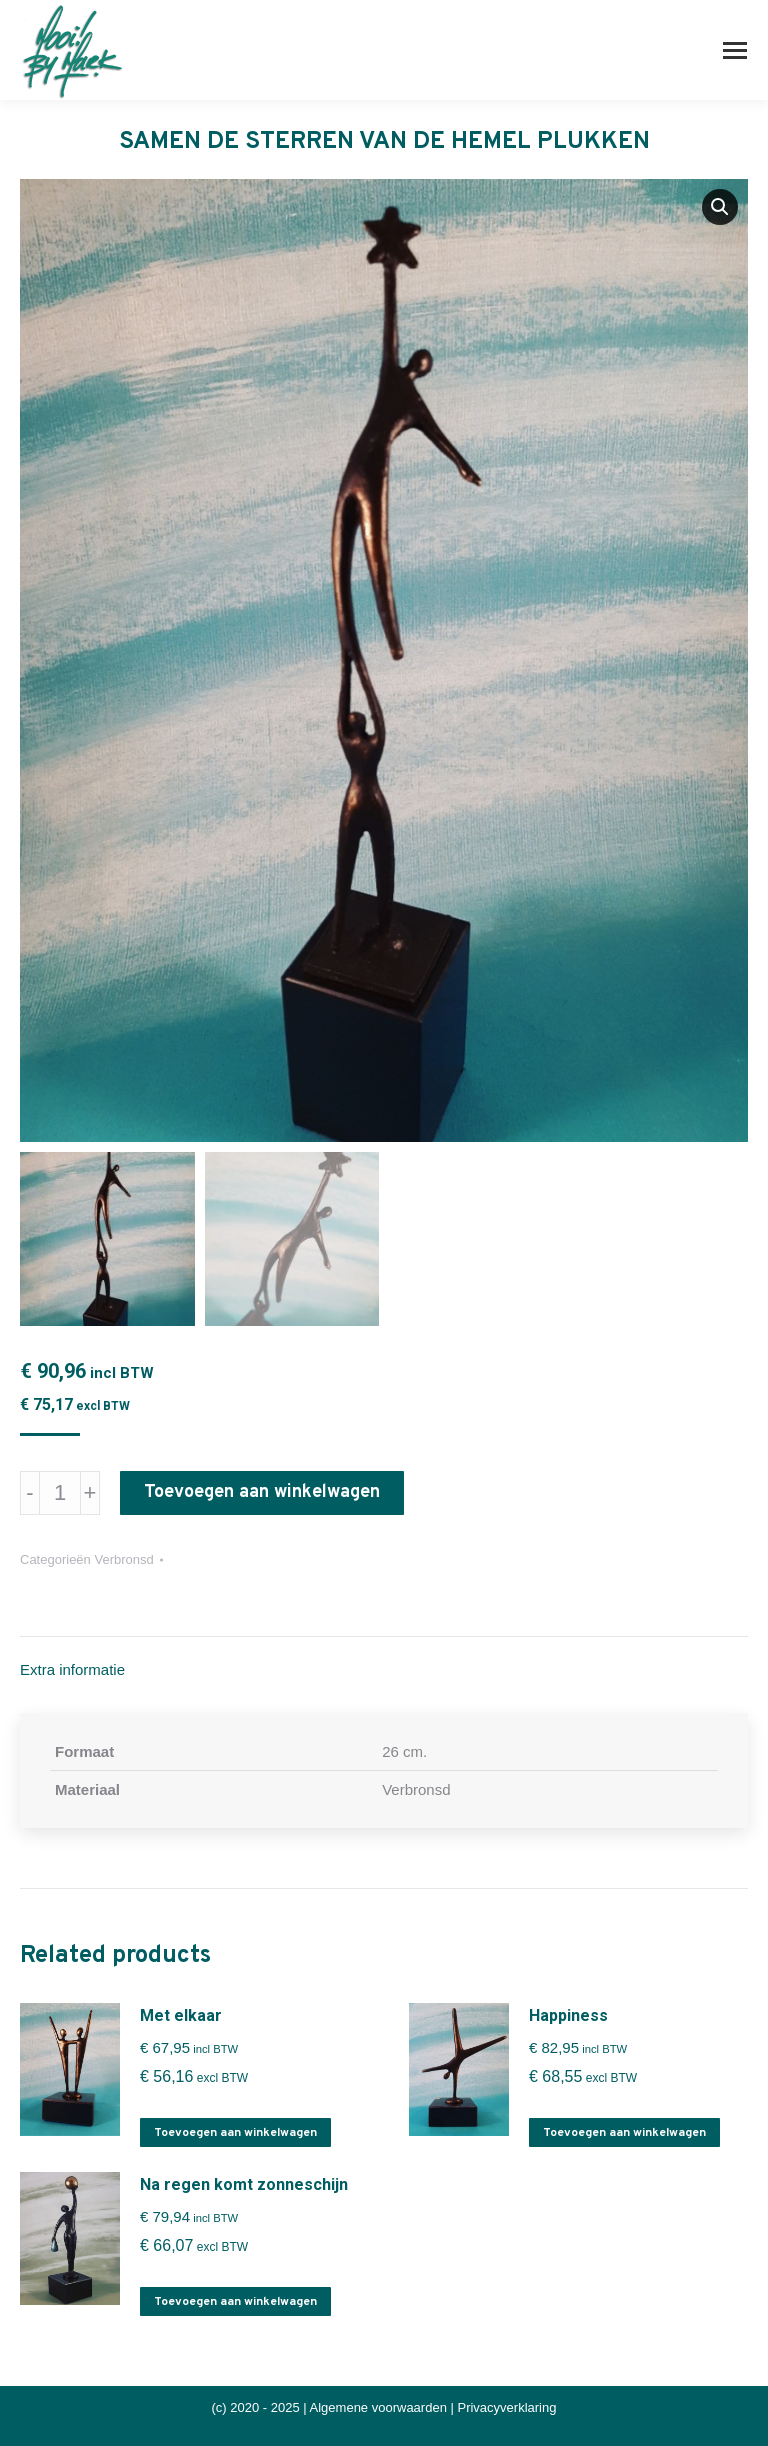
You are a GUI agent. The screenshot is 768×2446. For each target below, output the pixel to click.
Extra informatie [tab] (72, 1669)
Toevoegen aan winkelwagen (262, 1492)
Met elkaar (181, 2015)
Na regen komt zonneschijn (244, 2184)
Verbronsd (123, 1559)
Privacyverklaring (506, 2407)
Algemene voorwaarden (378, 2407)
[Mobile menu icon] (735, 50)
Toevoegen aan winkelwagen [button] (235, 2133)
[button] (720, 207)
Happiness (568, 2015)
